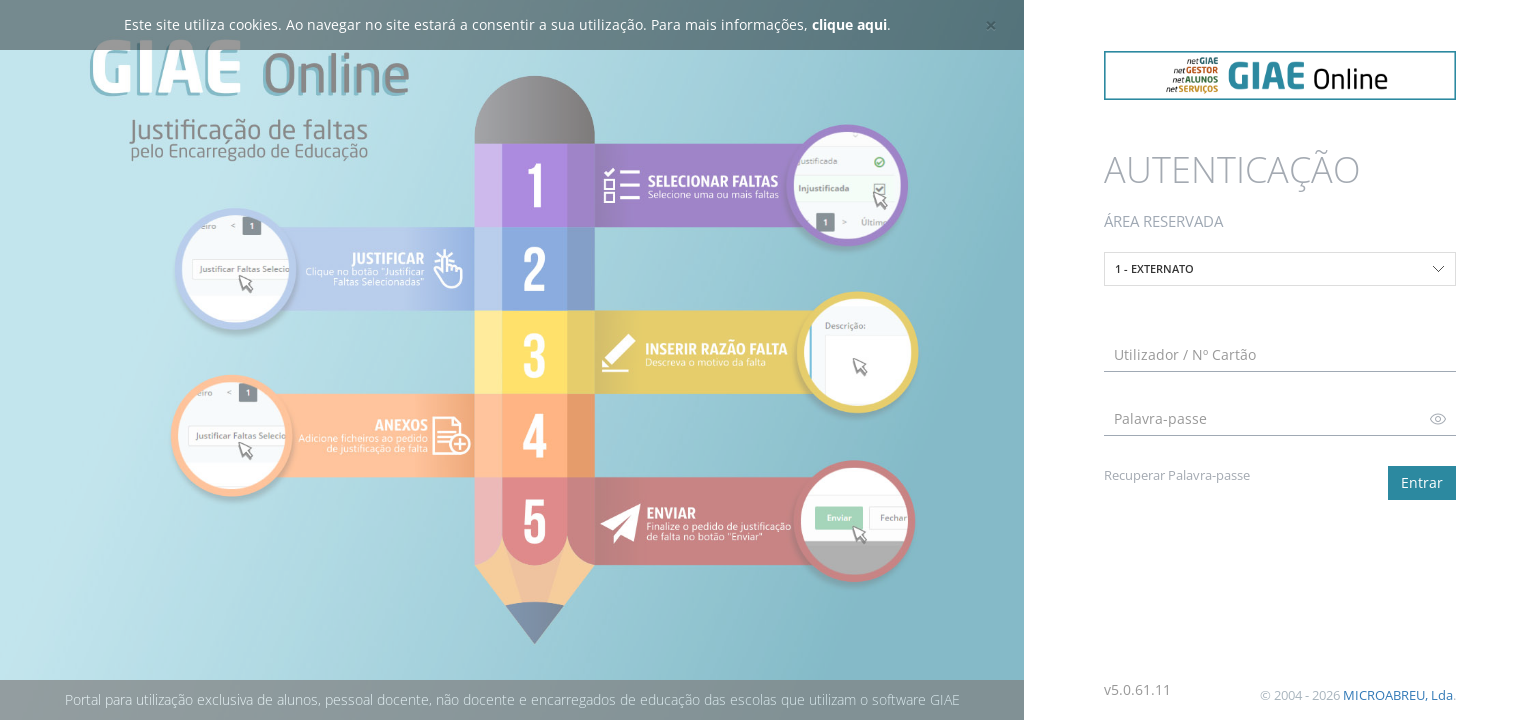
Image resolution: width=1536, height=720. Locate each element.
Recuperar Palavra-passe (1177, 475)
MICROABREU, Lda (1398, 695)
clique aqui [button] (849, 24)
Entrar (1422, 482)
